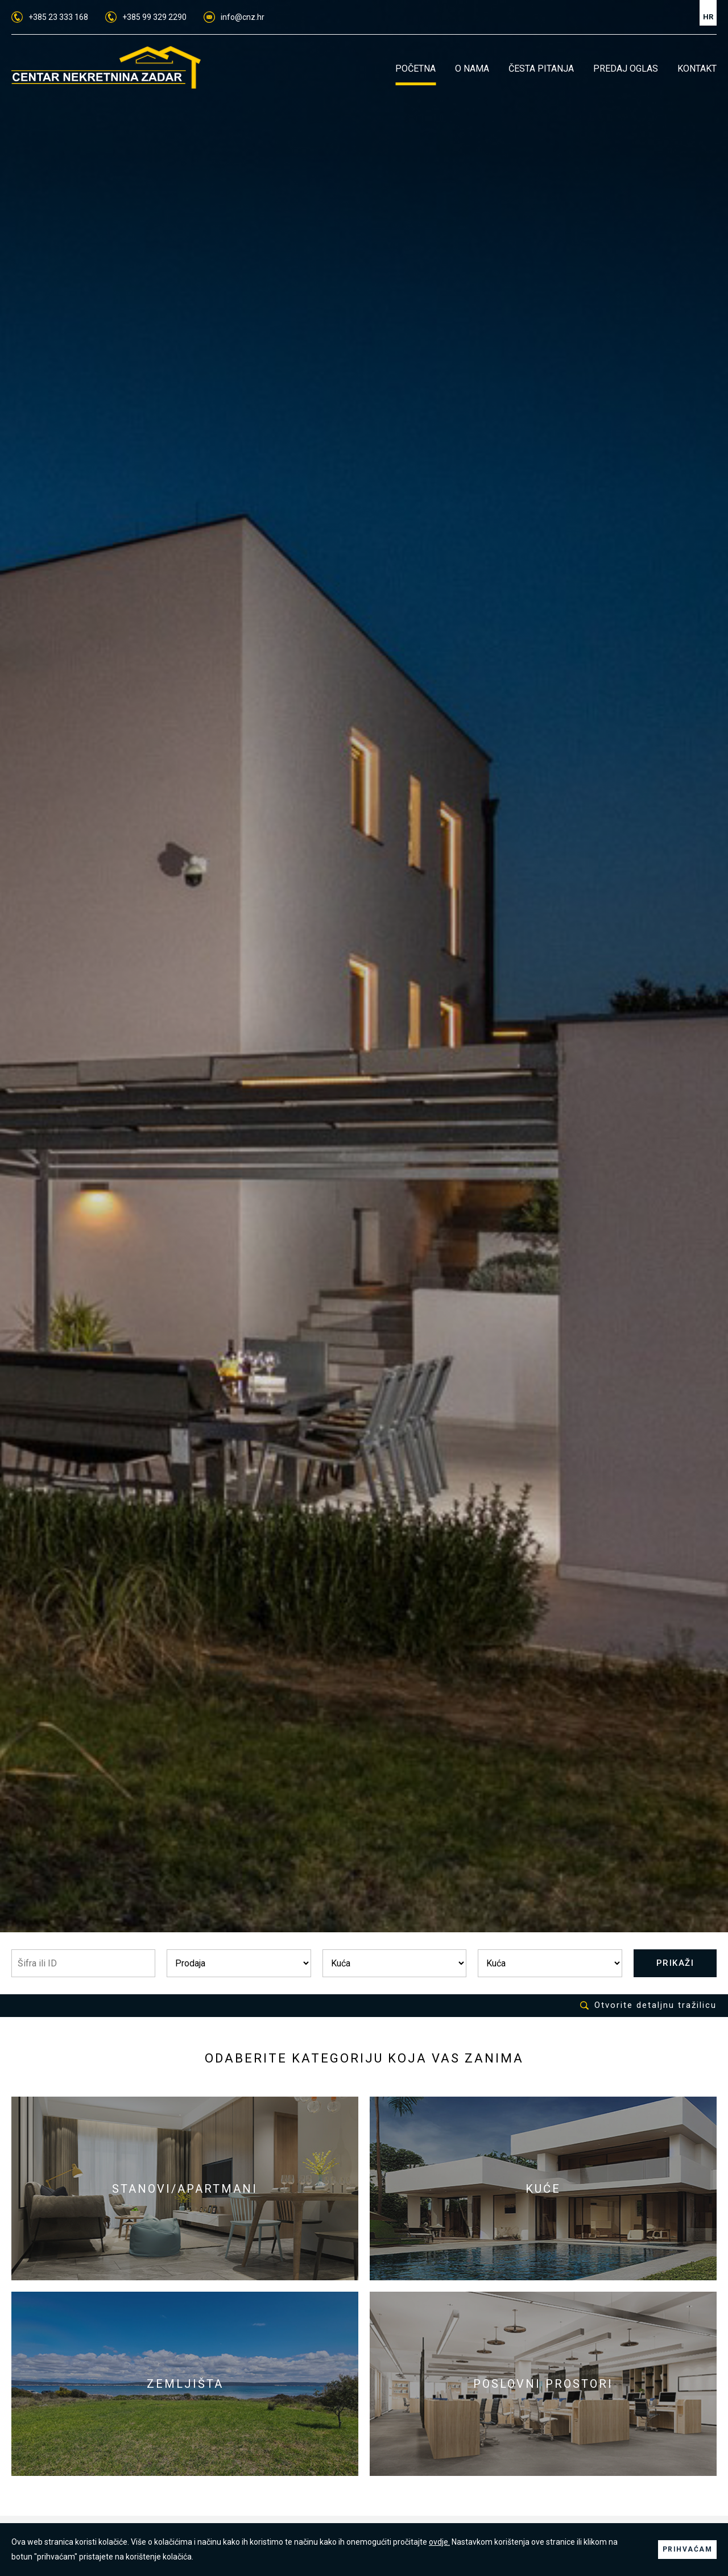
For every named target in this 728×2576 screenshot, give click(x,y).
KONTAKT (697, 68)
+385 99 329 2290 (146, 17)
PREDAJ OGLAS (625, 68)
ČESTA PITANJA (541, 68)
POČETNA (415, 68)
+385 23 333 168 (49, 17)
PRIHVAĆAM (688, 2549)
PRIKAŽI (675, 1963)
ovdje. (439, 2541)
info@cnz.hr (234, 17)
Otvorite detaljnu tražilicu (648, 2005)
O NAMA (472, 68)
